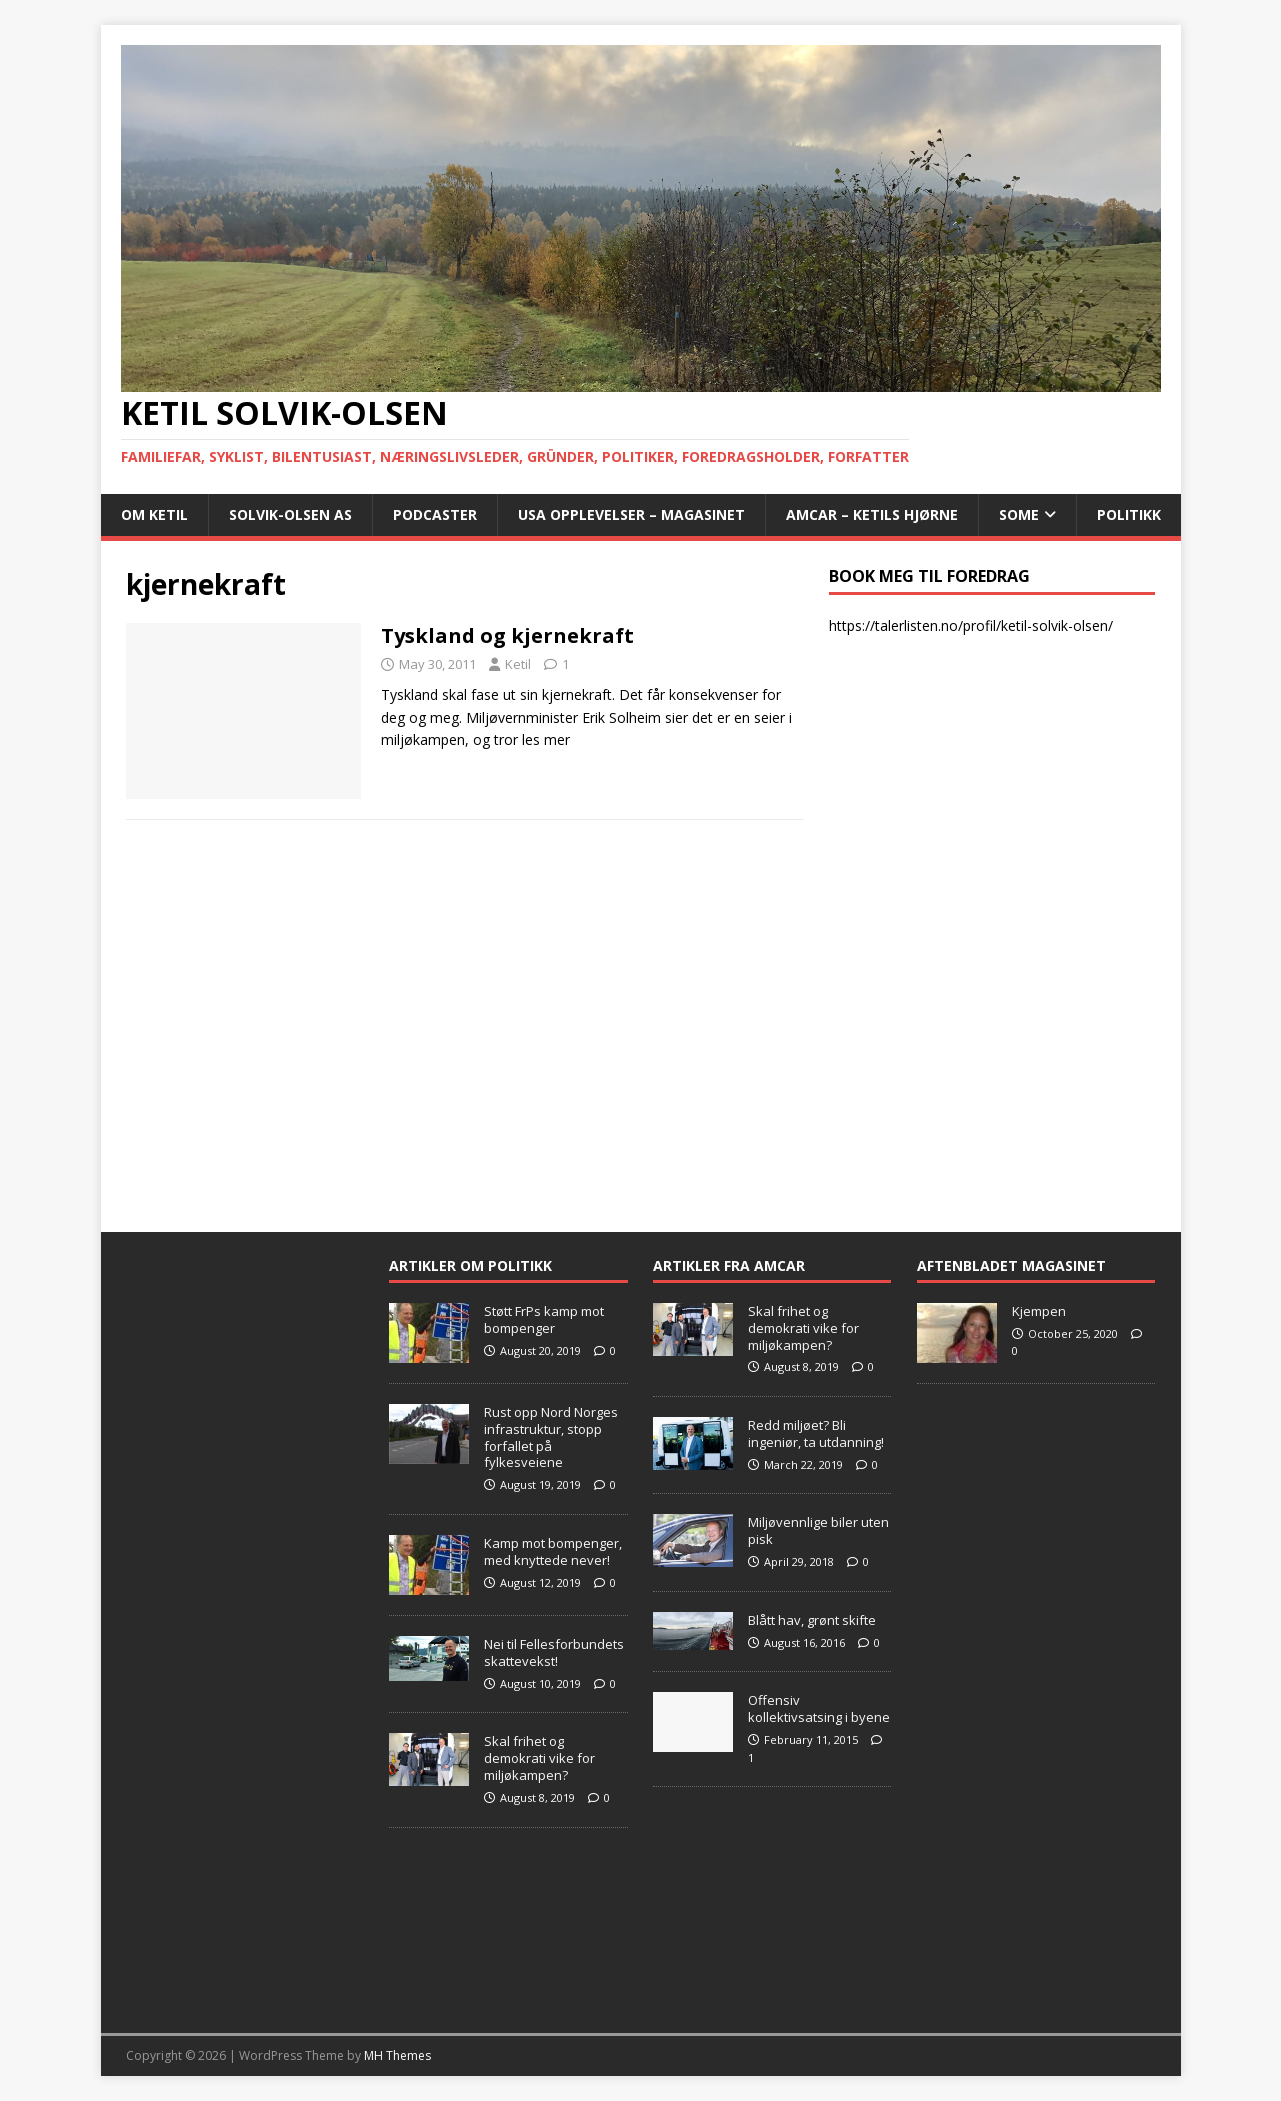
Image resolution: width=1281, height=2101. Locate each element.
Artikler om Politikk (470, 1265)
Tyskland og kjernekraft (507, 635)
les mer (546, 739)
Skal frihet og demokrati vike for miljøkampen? (539, 1758)
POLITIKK (1129, 514)
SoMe (1019, 514)
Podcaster (435, 514)
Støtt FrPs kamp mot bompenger (544, 1319)
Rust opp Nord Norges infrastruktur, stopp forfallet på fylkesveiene (551, 1437)
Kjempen (1039, 1311)
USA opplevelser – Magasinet (631, 514)
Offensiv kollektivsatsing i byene (819, 1708)
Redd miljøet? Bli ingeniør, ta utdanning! (816, 1433)
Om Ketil (154, 514)
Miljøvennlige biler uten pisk (818, 1530)
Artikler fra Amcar (729, 1265)
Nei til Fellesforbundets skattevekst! (554, 1652)
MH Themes (397, 2055)
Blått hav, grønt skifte (812, 1620)
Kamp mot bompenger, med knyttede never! (553, 1551)
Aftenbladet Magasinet (1011, 1265)
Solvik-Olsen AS (290, 514)
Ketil (518, 664)
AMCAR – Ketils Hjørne (872, 514)
